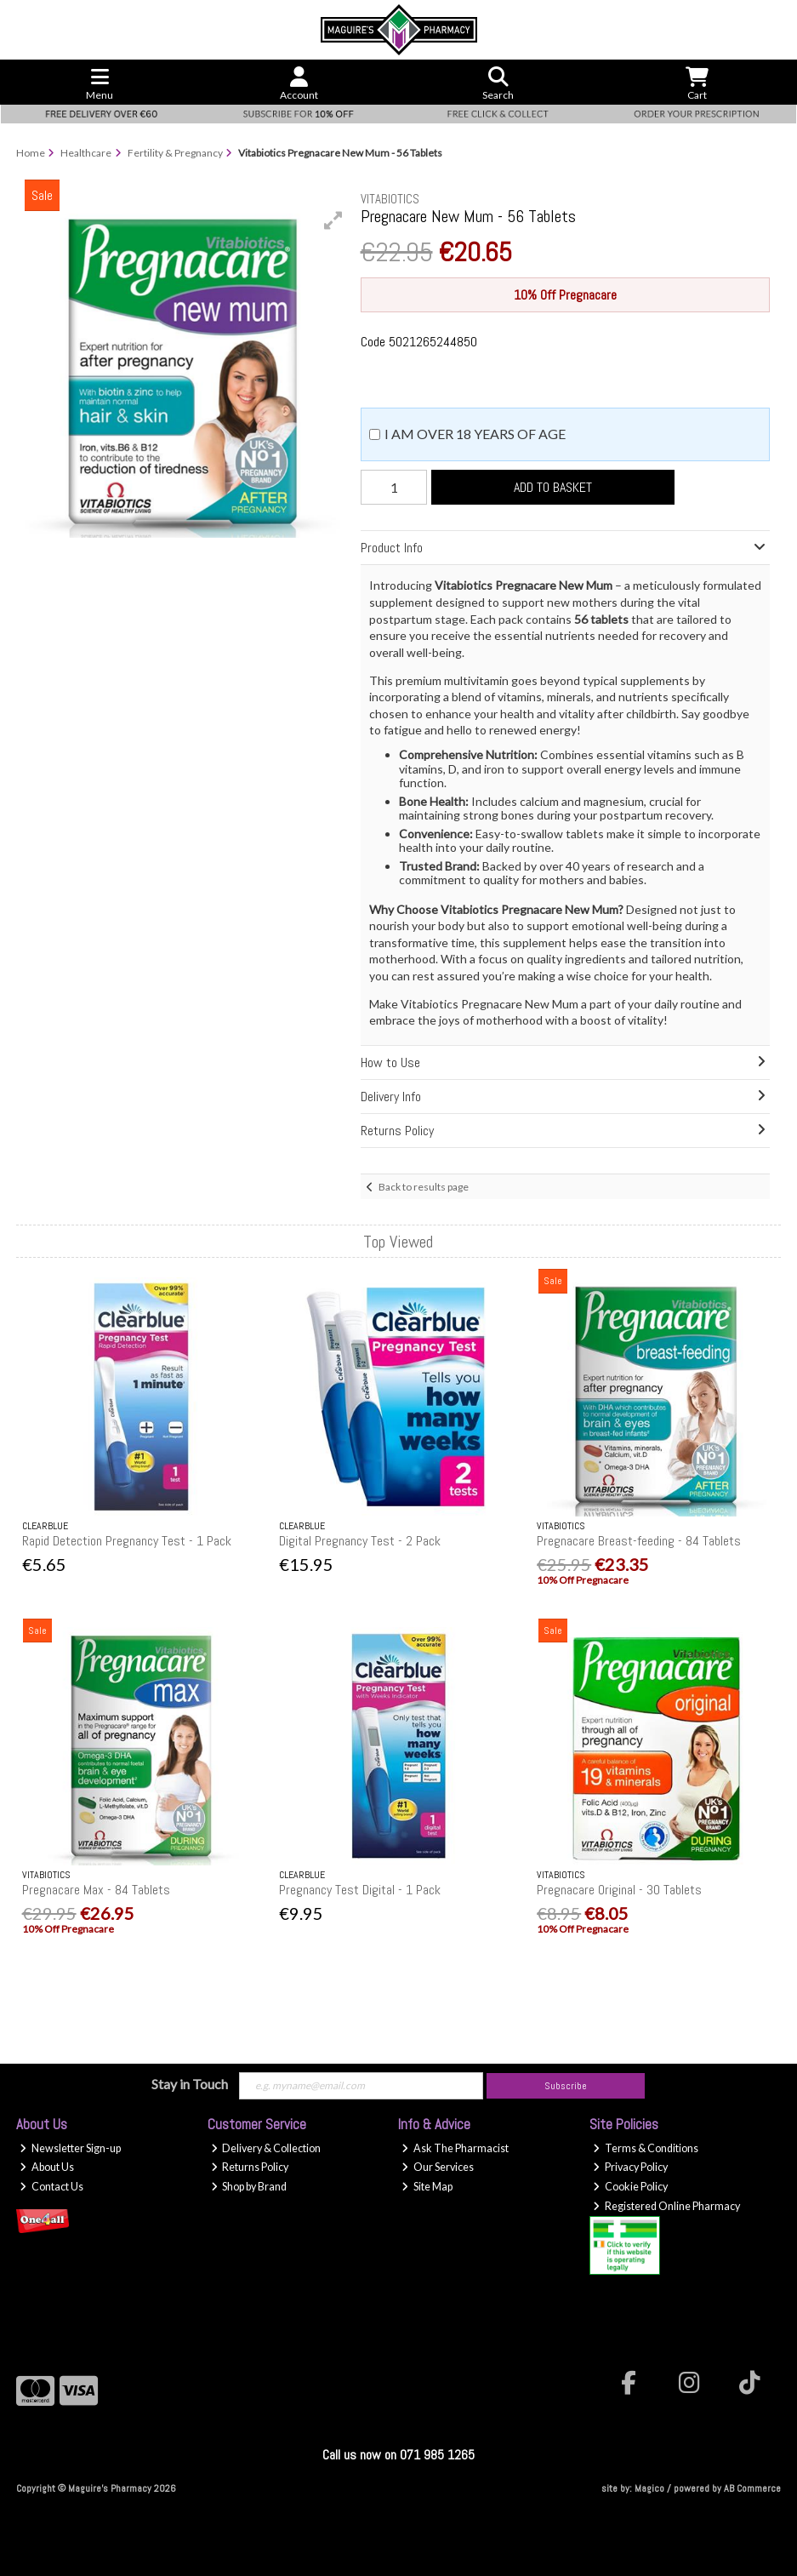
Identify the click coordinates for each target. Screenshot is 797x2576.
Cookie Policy (630, 2186)
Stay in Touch (189, 2084)
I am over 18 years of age (475, 434)
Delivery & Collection (266, 2148)
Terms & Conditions (645, 2148)
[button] (333, 220)
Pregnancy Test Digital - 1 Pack (360, 1890)
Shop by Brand (249, 2186)
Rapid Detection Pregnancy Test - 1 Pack (126, 1541)
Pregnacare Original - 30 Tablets (619, 1890)
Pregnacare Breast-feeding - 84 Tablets (639, 1541)
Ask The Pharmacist (455, 2148)
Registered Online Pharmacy (666, 2206)
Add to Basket (553, 487)
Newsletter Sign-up (70, 2148)
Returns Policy (250, 2167)
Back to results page (424, 1186)
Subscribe (565, 2086)
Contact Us (51, 2186)
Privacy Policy (630, 2167)
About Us (47, 2167)
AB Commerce (752, 2488)
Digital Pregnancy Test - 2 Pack (360, 1541)
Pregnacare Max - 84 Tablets (96, 1890)
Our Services (437, 2167)
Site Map (427, 2186)
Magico (649, 2488)
